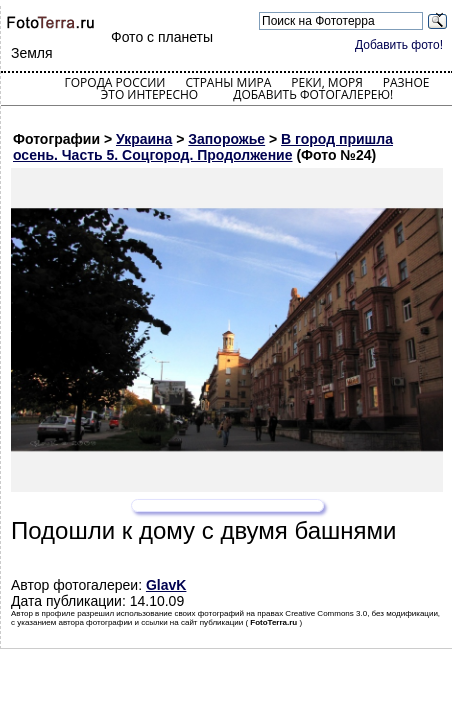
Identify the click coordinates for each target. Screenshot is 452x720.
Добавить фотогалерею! (313, 94)
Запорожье (226, 139)
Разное (406, 82)
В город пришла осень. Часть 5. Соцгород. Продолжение (203, 147)
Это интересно (150, 94)
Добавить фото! (399, 45)
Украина (144, 139)
